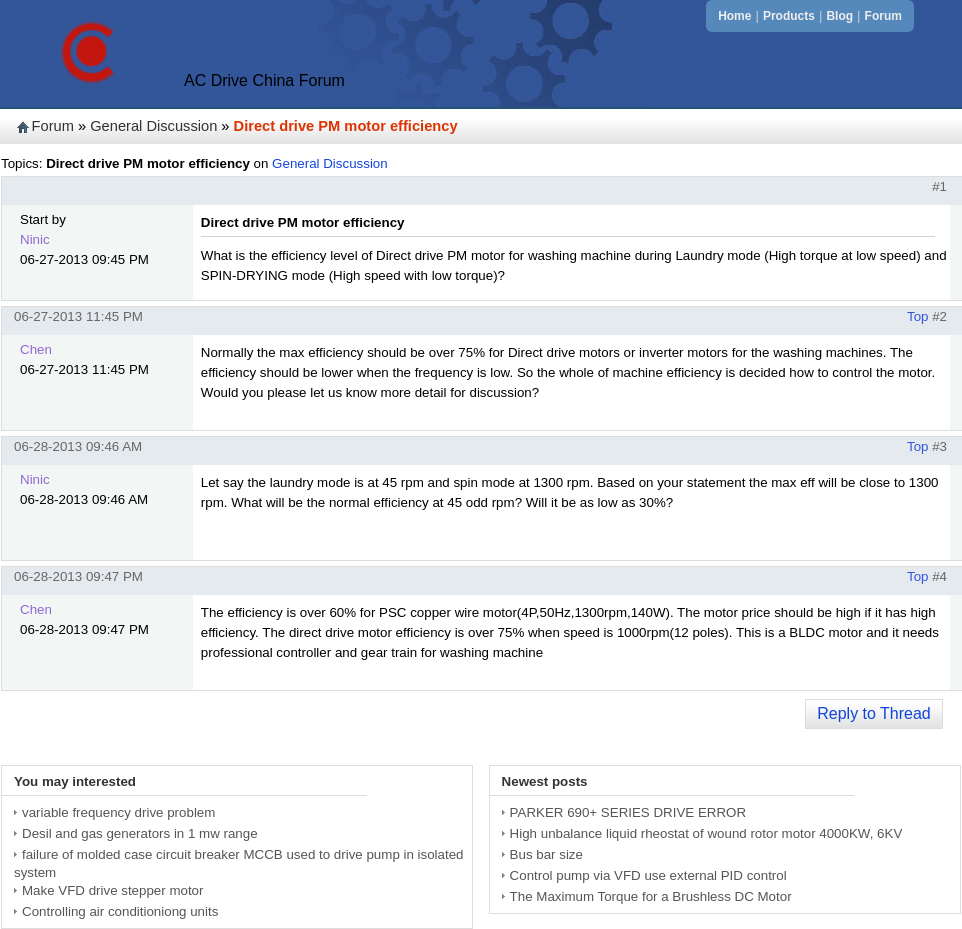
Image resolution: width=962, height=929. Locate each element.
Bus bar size (546, 854)
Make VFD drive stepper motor (112, 890)
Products (789, 16)
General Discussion (153, 126)
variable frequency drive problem (118, 812)
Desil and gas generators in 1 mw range (140, 833)
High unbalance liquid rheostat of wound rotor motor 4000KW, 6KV (706, 833)
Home (734, 16)
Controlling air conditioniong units (120, 911)
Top (918, 316)
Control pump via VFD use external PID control (648, 875)
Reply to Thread (874, 713)
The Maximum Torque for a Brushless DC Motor (651, 896)
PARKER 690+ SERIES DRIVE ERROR (628, 812)
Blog (839, 16)
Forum (883, 16)
